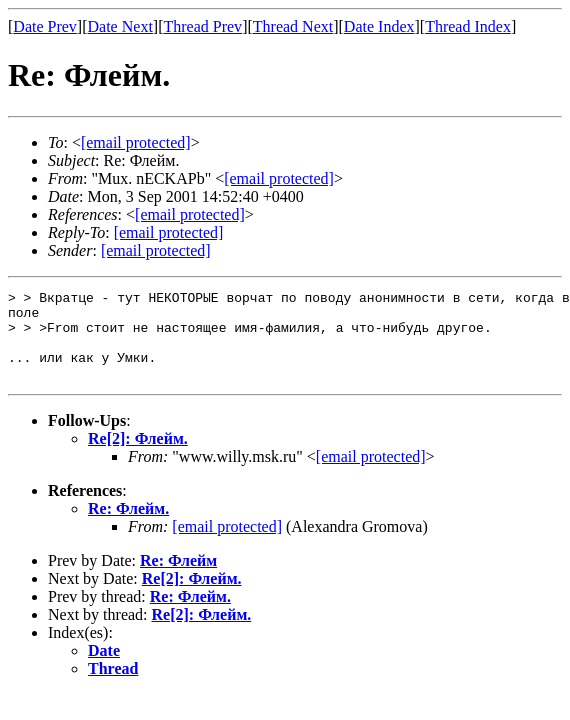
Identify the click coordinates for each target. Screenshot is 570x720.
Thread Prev (202, 26)
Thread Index (468, 26)
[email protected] (371, 474)
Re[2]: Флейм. (138, 456)
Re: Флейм (178, 578)
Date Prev (45, 26)
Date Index (379, 26)
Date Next (120, 26)
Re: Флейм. (128, 526)
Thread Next (293, 26)
